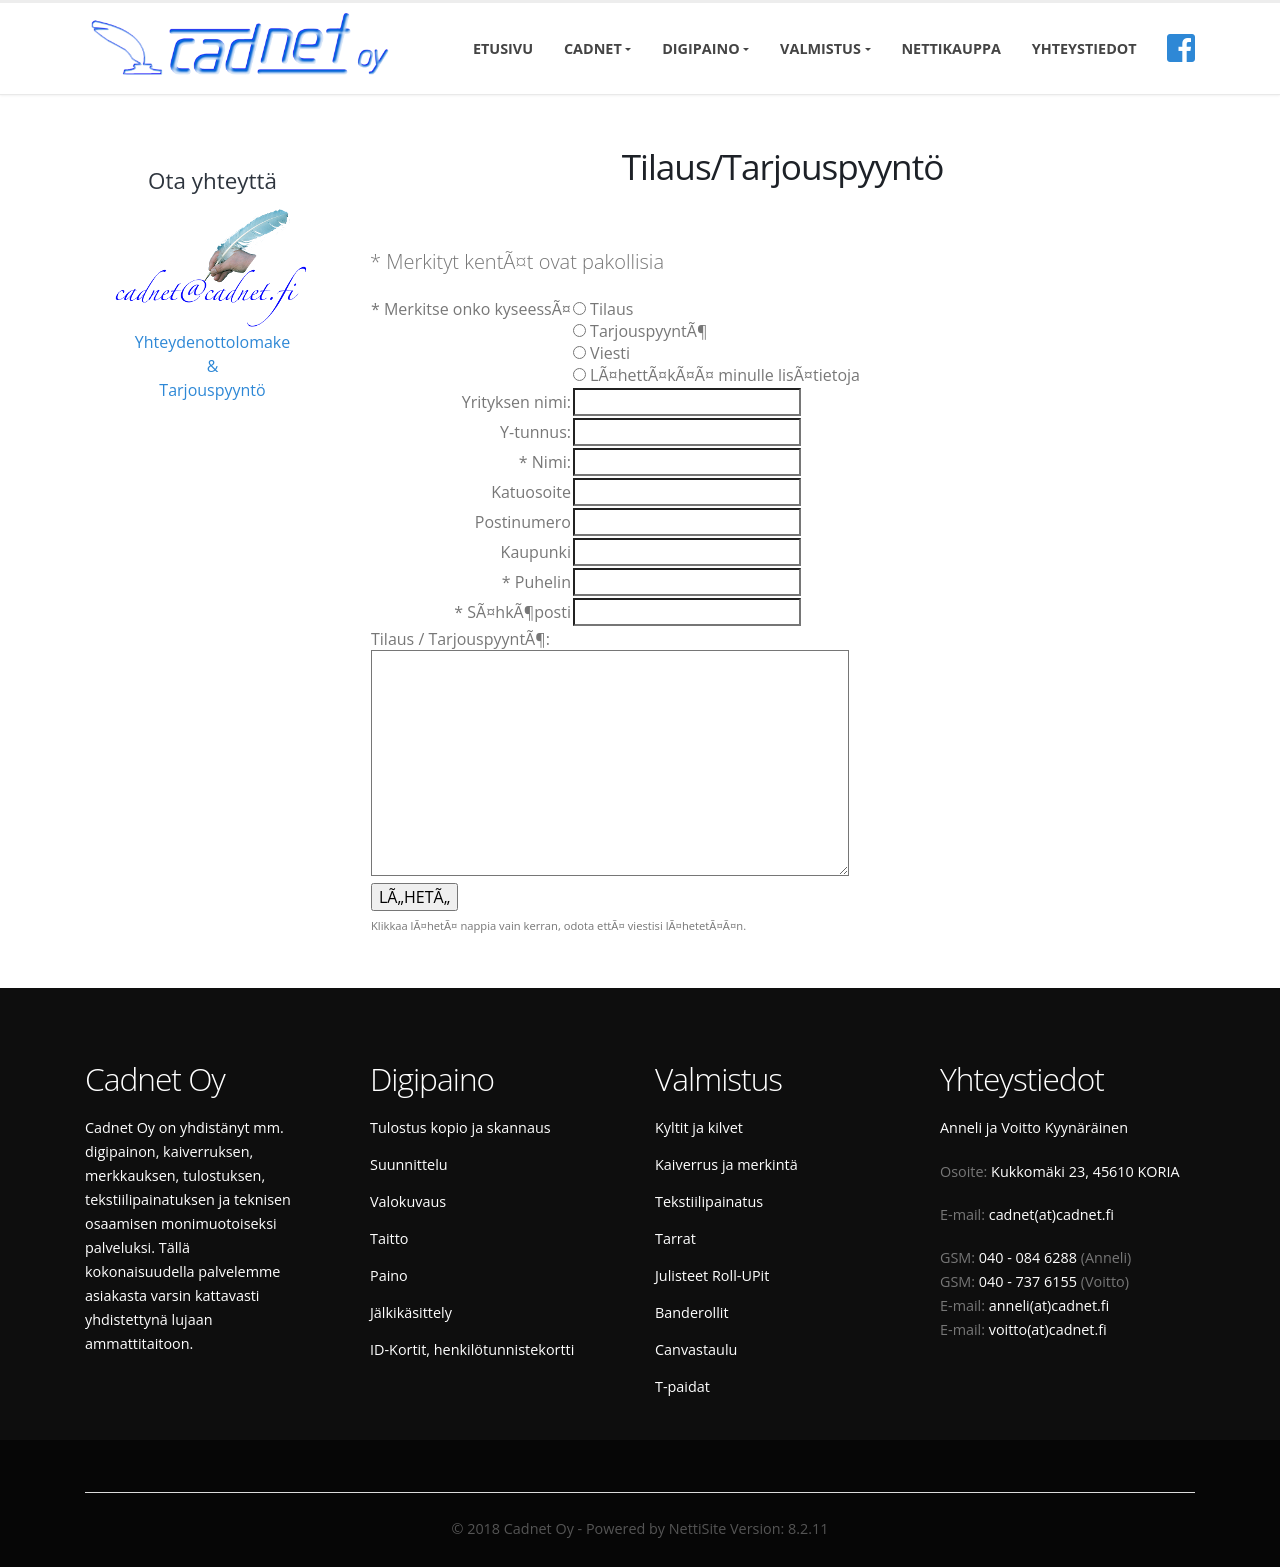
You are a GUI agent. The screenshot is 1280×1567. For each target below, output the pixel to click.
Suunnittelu (409, 1164)
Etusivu (503, 48)
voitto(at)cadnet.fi (1048, 1329)
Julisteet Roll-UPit (712, 1275)
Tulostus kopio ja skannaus (460, 1127)
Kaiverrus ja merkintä (726, 1164)
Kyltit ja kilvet (699, 1127)
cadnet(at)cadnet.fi (1051, 1214)
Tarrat (675, 1238)
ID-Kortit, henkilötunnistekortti (472, 1349)
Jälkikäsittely (411, 1312)
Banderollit (692, 1312)
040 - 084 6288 (1028, 1257)
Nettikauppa (951, 48)
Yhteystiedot (1084, 48)
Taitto (389, 1238)
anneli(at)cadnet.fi (1049, 1305)
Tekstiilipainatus (709, 1201)
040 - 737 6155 (1028, 1281)
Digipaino (700, 48)
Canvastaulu (696, 1349)
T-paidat (682, 1386)
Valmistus (820, 48)
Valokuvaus (408, 1201)
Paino (389, 1275)
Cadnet (593, 48)
